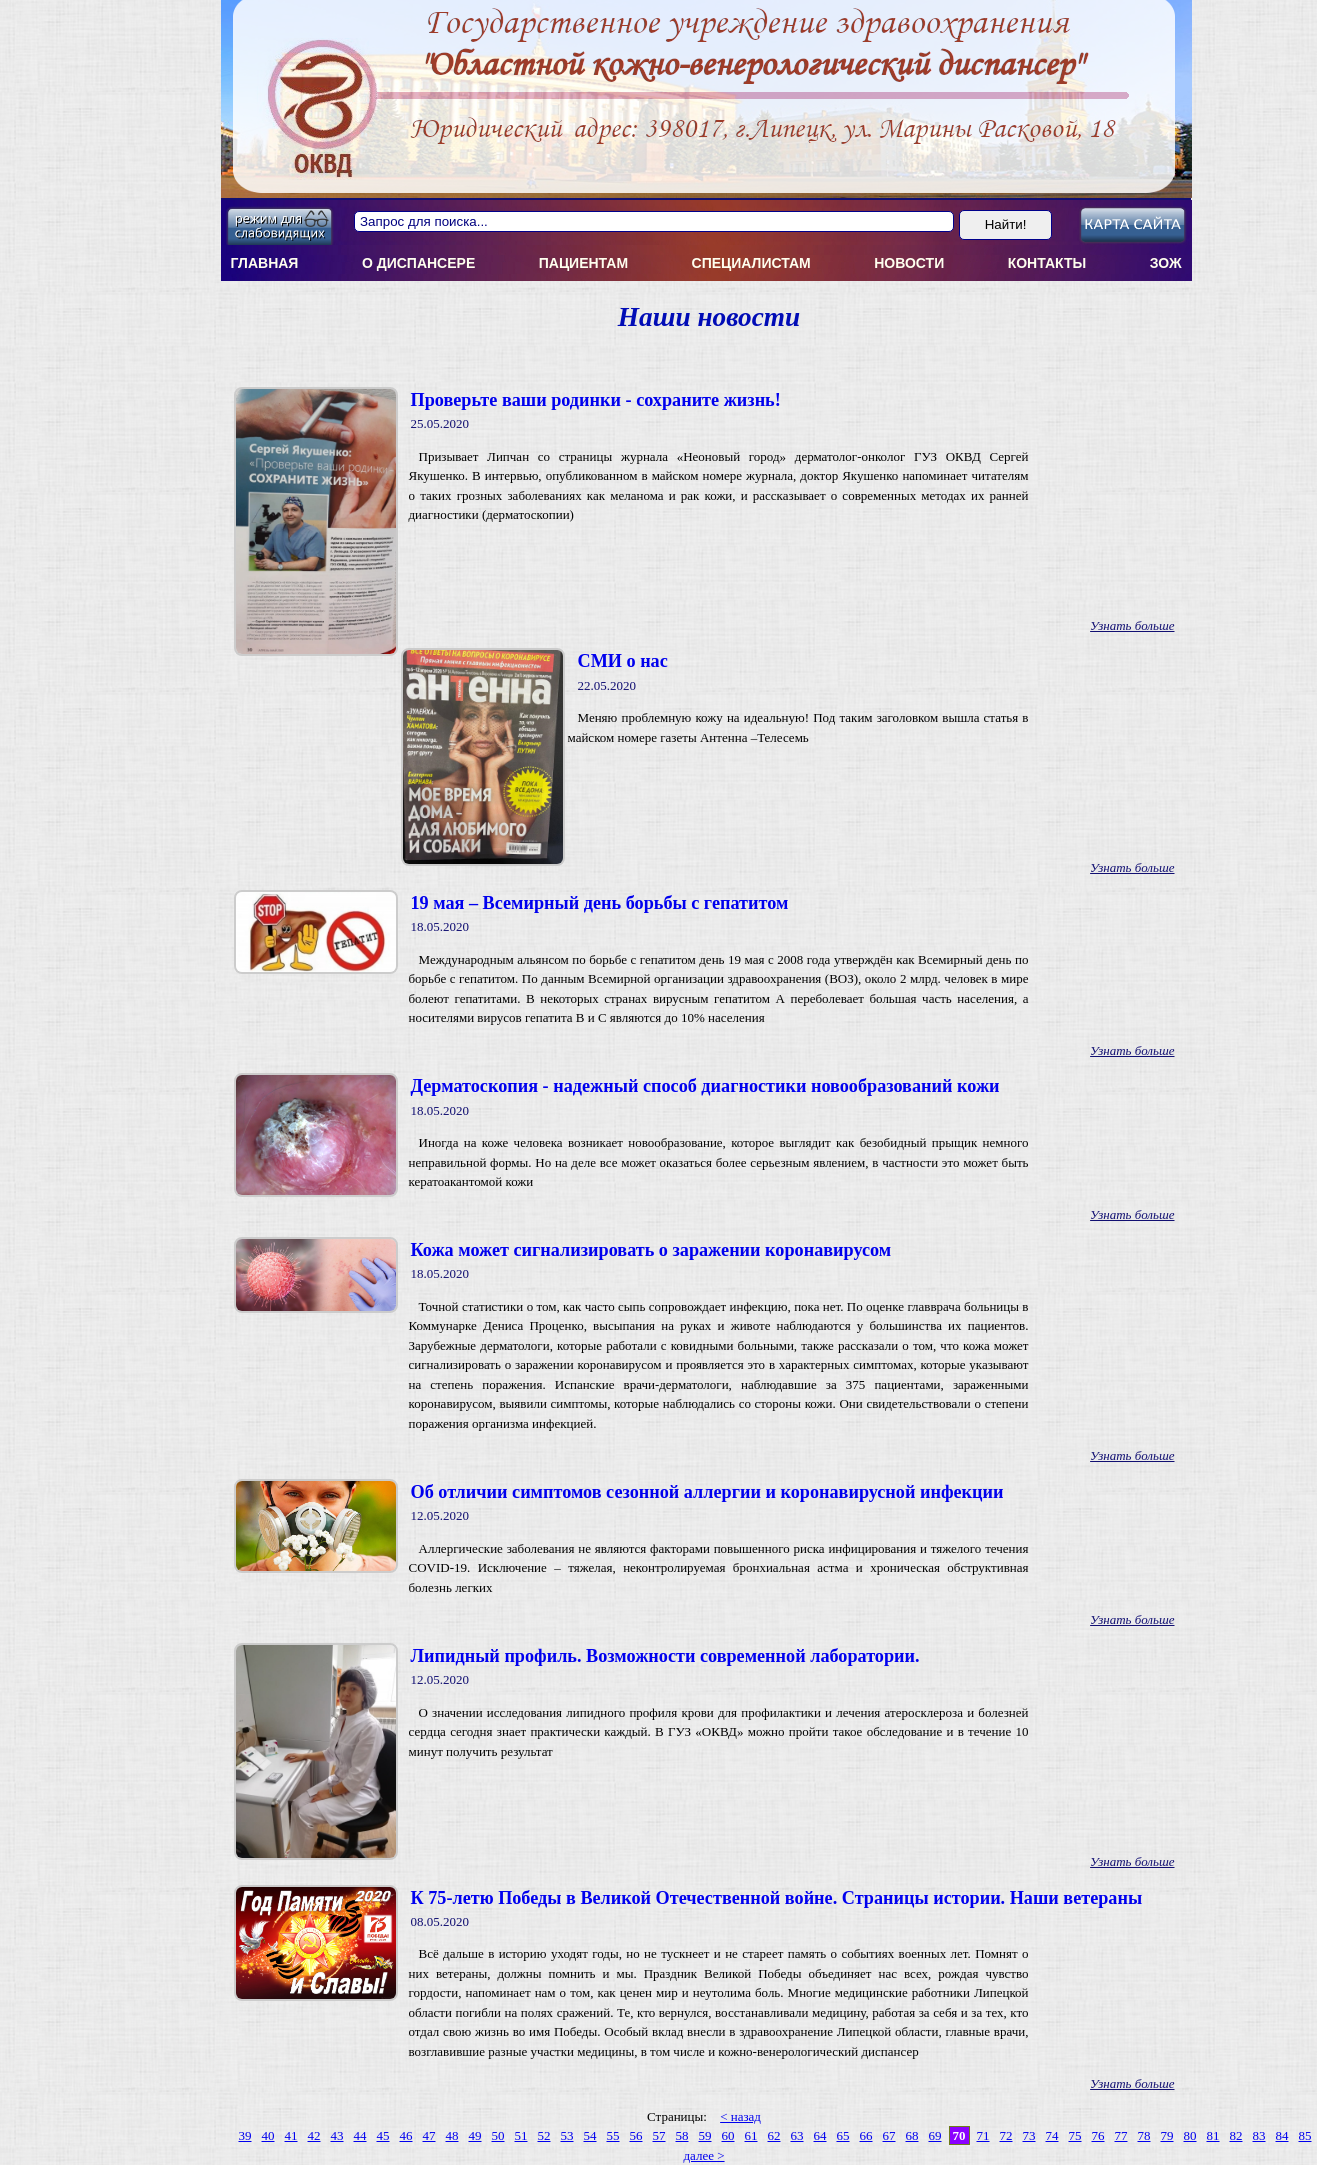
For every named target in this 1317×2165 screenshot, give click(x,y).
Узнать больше (1132, 625)
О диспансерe (418, 263)
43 (337, 2135)
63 (797, 2135)
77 (1121, 2135)
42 (314, 2135)
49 (475, 2135)
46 (406, 2135)
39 (245, 2135)
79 (1167, 2135)
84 (1282, 2135)
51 (521, 2135)
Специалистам (751, 263)
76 (1098, 2135)
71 (983, 2135)
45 (383, 2135)
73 (1029, 2135)
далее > (703, 2155)
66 (866, 2135)
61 (751, 2135)
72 (1006, 2135)
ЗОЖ (1166, 263)
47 (429, 2135)
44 (360, 2135)
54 (590, 2135)
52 (544, 2135)
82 (1236, 2135)
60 (728, 2135)
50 (498, 2135)
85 (1305, 2135)
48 (452, 2135)
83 (1259, 2135)
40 (268, 2135)
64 (820, 2135)
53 (567, 2135)
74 (1052, 2135)
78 (1144, 2135)
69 (935, 2135)
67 (889, 2135)
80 (1190, 2135)
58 (682, 2135)
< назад (740, 2116)
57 (659, 2135)
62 (774, 2135)
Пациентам (583, 263)
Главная (265, 263)
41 (291, 2135)
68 (912, 2135)
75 (1075, 2135)
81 (1213, 2135)
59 (705, 2135)
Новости (909, 263)
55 (613, 2135)
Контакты (1047, 263)
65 (843, 2135)
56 (636, 2135)
